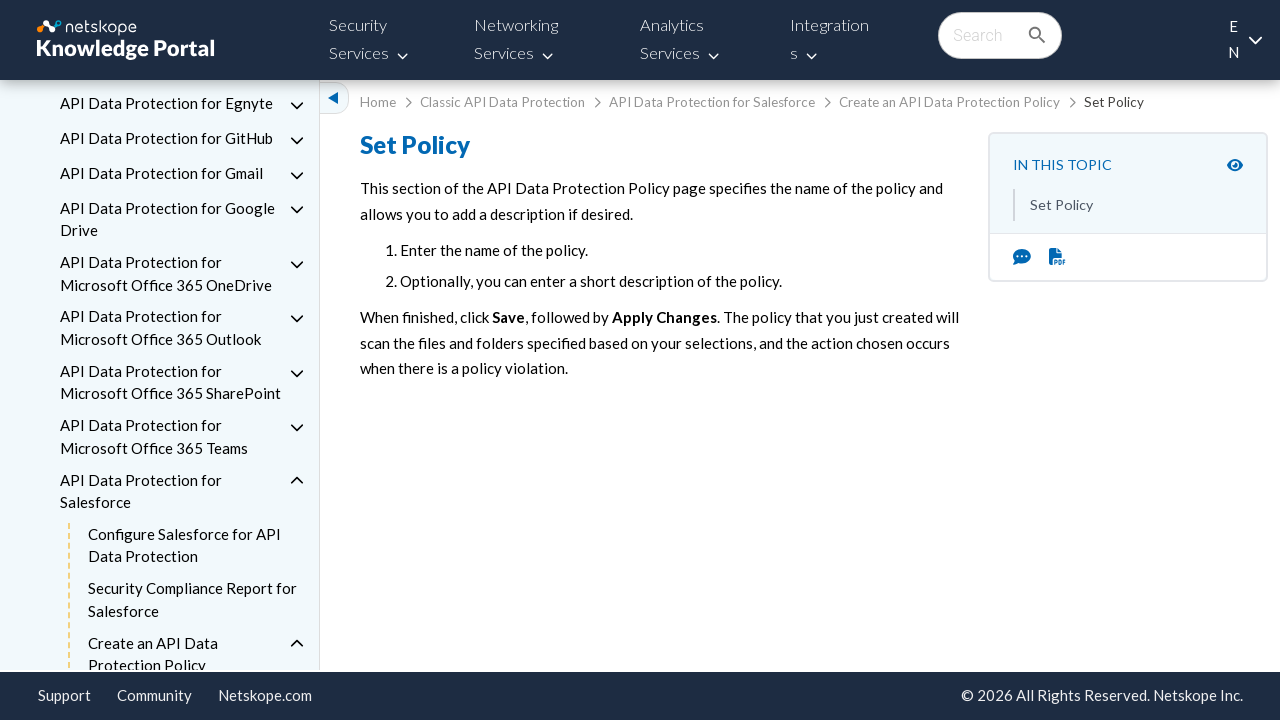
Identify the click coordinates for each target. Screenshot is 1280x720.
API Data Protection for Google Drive (167, 219)
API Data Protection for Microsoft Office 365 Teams (154, 436)
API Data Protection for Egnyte (166, 103)
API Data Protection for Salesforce (141, 491)
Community (154, 695)
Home (378, 102)
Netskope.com (265, 695)
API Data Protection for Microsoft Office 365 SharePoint (170, 382)
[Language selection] (1245, 39)
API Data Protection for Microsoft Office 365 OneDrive (166, 273)
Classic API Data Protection (502, 102)
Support (64, 695)
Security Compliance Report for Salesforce (192, 599)
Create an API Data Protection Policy (153, 654)
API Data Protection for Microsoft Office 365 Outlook (160, 327)
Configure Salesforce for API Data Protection (184, 545)
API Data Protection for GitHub (166, 138)
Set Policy (1061, 204)
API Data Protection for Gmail (161, 173)
